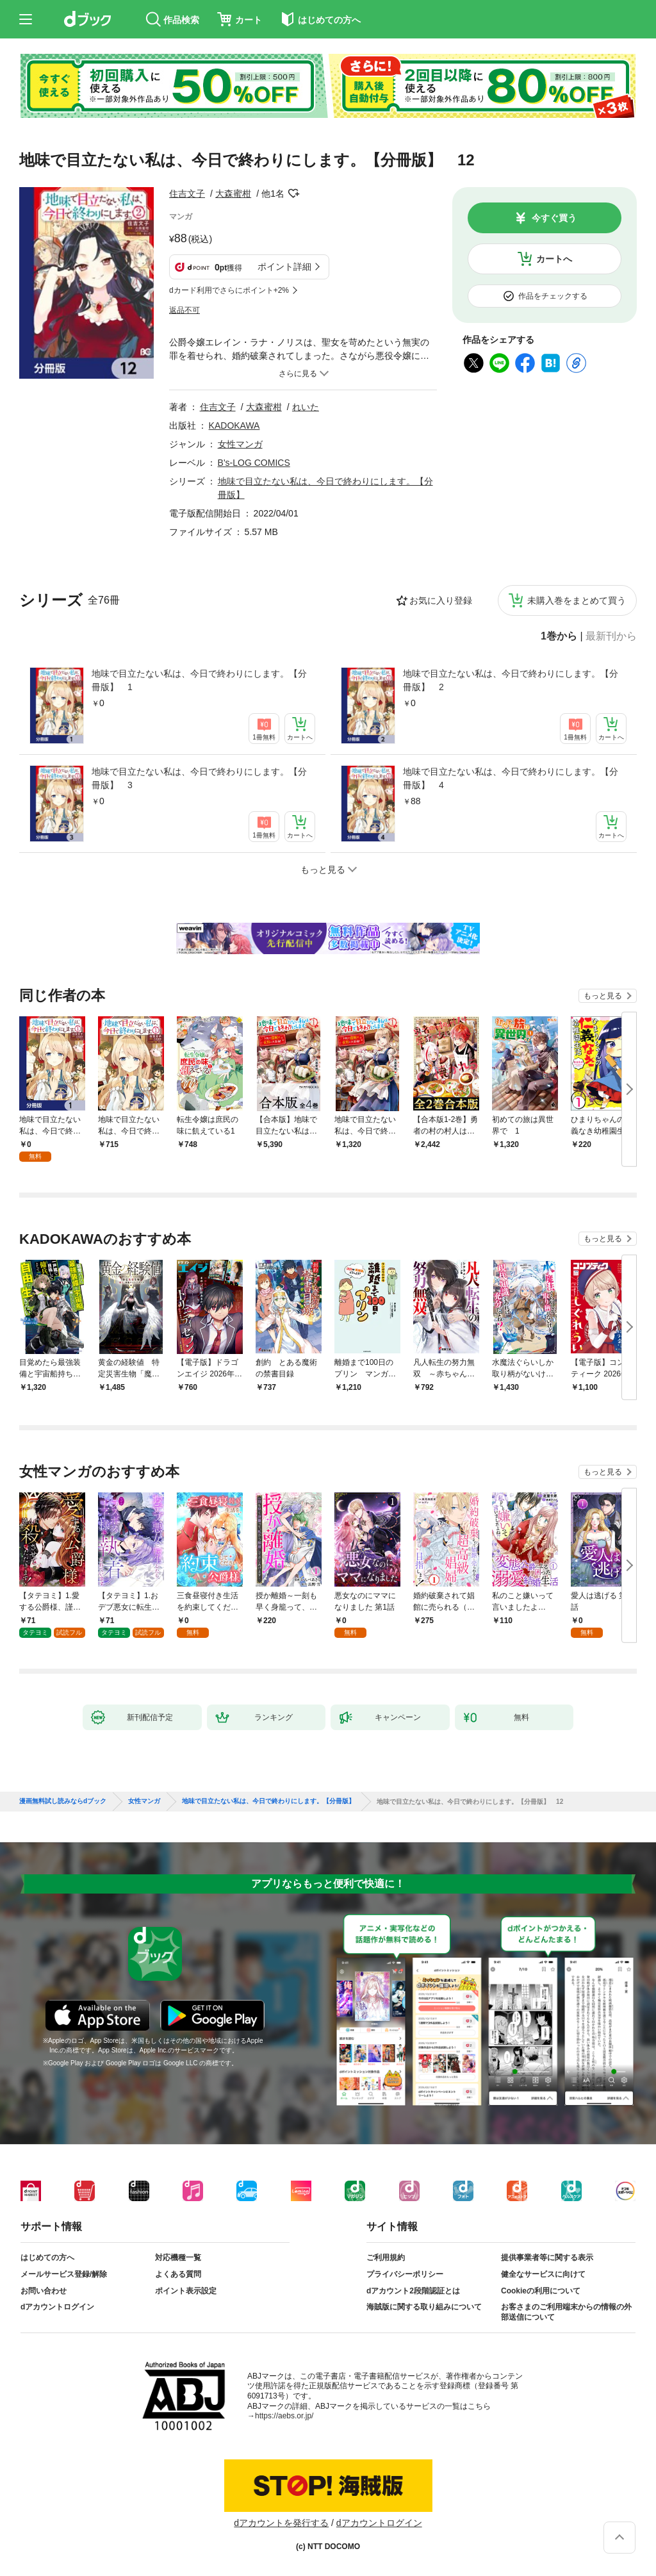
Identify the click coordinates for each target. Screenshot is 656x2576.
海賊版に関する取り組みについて (424, 2306)
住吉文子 (187, 193)
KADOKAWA (234, 425)
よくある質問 (178, 2274)
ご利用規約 (385, 2257)
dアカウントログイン (57, 2306)
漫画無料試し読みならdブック (62, 1801)
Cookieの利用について (540, 2290)
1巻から (559, 636)
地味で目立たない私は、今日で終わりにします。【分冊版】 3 (199, 778)
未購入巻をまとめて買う (576, 600)
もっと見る (603, 995)
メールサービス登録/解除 (63, 2274)
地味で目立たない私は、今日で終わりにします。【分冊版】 (268, 1801)
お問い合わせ (43, 2290)
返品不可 (184, 310)
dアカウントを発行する (281, 2523)
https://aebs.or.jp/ (284, 2415)
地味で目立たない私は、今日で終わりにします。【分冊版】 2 (510, 680)
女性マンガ (240, 444)
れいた (305, 407)
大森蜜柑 (233, 193)
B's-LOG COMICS (254, 463)
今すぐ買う (554, 218)
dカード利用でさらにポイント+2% (229, 290)
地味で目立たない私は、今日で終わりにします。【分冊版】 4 (510, 778)
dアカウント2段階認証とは (413, 2290)
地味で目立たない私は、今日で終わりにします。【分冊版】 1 (199, 680)
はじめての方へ (47, 2257)
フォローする (293, 193)
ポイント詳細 (284, 266)
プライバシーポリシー (404, 2274)
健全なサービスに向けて (543, 2274)
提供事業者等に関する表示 (547, 2257)
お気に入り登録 (440, 600)
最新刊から (611, 636)
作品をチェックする (552, 296)
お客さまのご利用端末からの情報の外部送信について (566, 2312)
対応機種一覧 (178, 2257)
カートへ (554, 259)
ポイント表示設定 (186, 2290)
